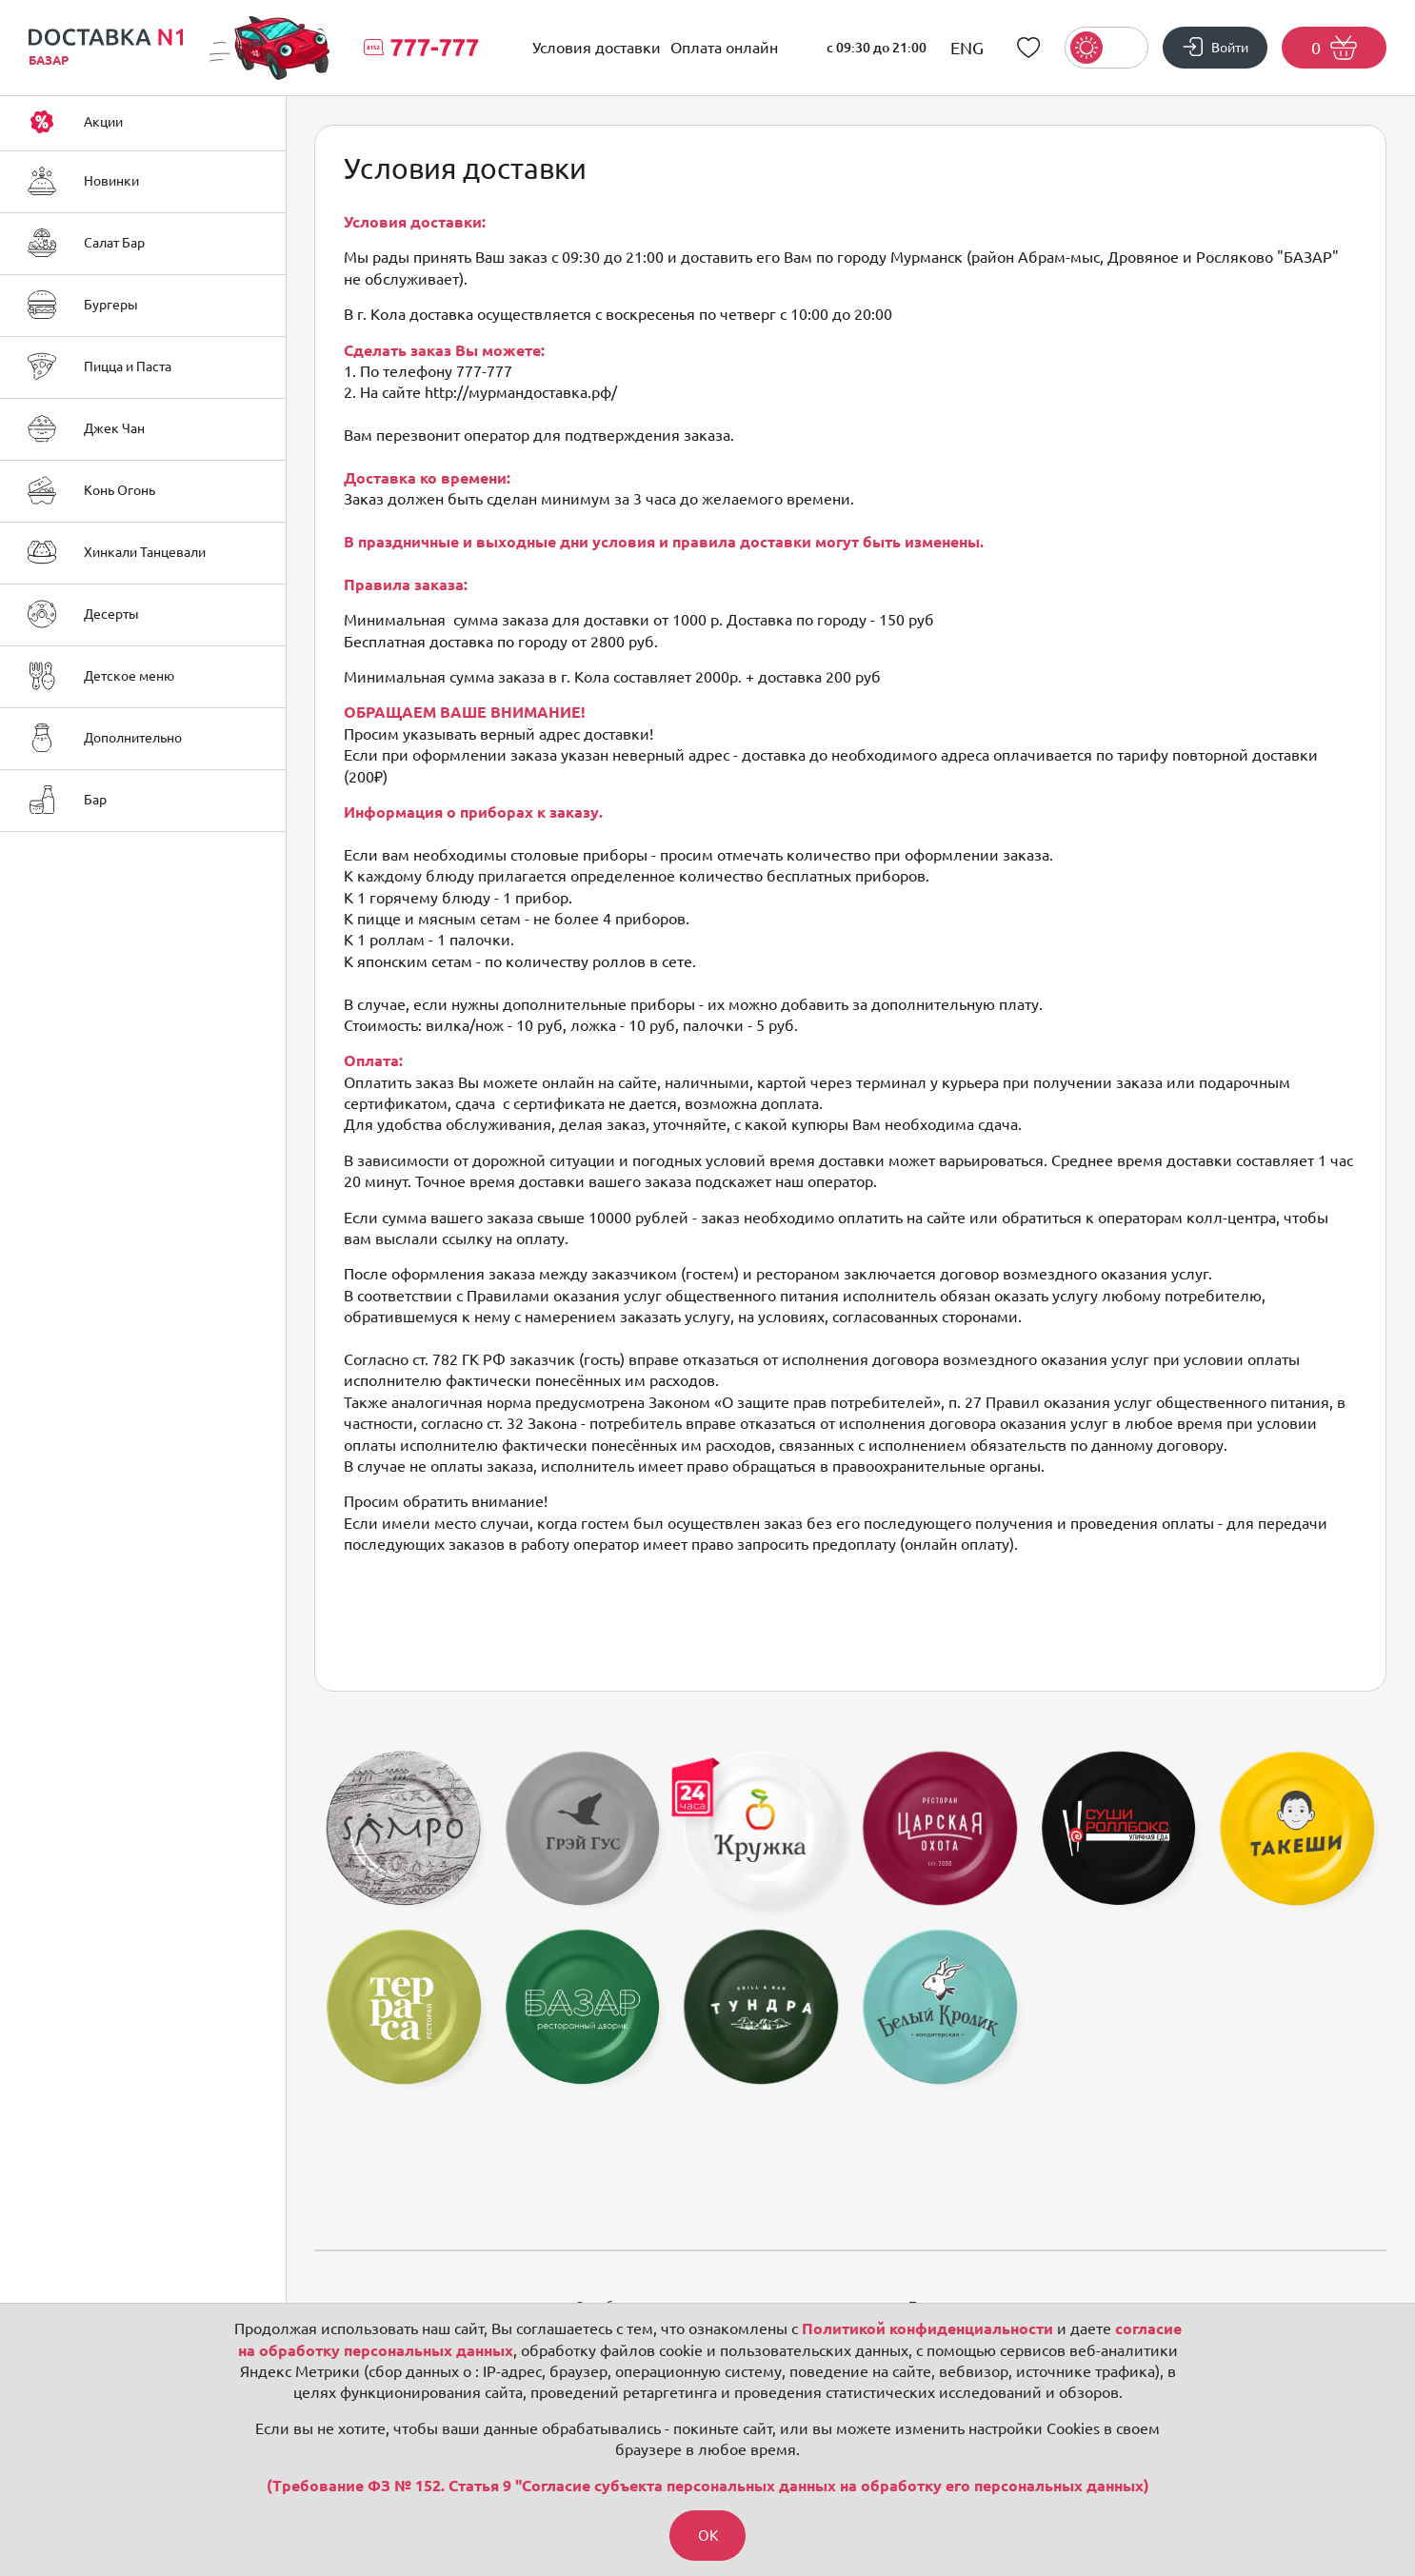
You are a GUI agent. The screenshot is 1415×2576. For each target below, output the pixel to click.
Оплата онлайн (724, 47)
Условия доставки (596, 47)
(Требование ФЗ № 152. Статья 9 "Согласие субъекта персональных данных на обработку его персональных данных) (708, 2484)
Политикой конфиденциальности (927, 2327)
